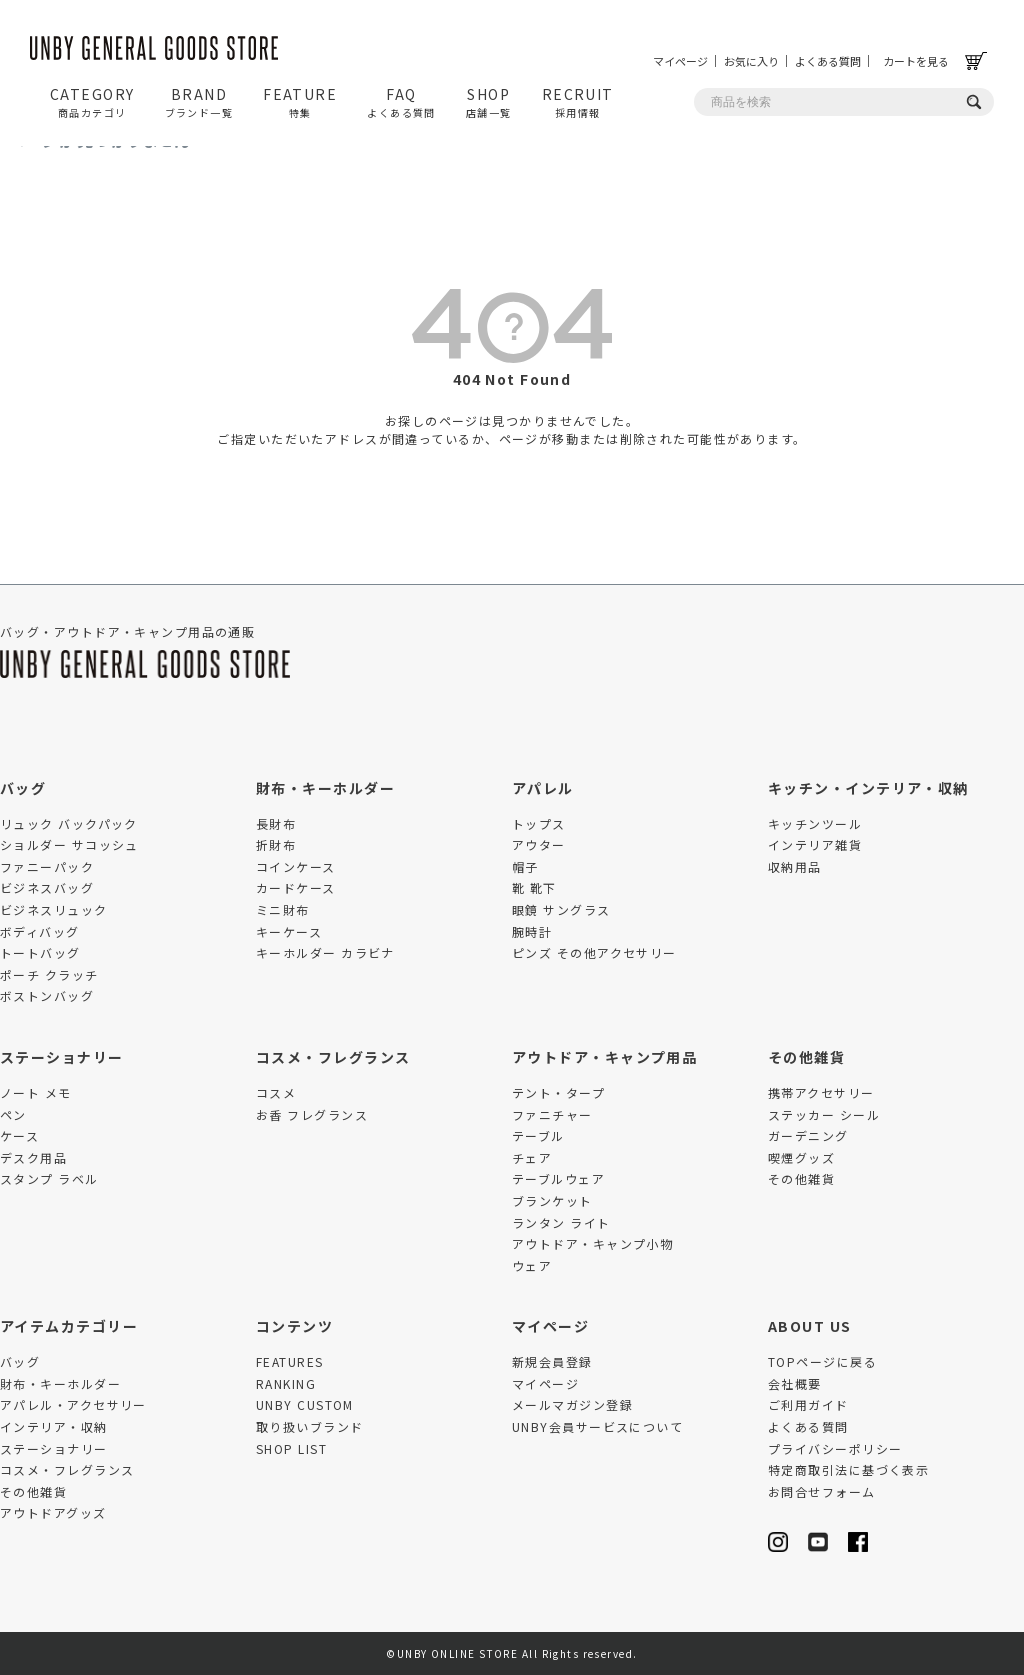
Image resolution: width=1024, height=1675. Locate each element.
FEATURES (290, 1361)
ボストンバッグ (47, 995)
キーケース (289, 931)
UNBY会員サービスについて (597, 1426)
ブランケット (552, 1200)
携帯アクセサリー (821, 1092)
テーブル (538, 1135)
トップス (539, 823)
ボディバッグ (40, 931)
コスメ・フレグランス (333, 1057)
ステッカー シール (824, 1114)
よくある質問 (828, 61)
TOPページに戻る (822, 1361)
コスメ (276, 1092)
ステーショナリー (62, 1057)
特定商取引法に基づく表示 (848, 1469)
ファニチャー (552, 1114)
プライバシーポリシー (835, 1448)
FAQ (401, 102)
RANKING (286, 1383)
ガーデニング (808, 1135)
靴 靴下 (534, 887)
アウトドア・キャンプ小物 (592, 1243)
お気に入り (751, 61)
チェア (532, 1157)
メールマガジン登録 (572, 1404)
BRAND (199, 102)
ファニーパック (47, 866)
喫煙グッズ (801, 1157)
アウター (539, 844)
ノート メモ (36, 1092)
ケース (19, 1135)
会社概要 (795, 1383)
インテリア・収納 (54, 1426)
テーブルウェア (558, 1178)
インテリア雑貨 (815, 844)
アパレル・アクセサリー (73, 1404)
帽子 (525, 866)
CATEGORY (92, 102)
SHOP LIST (291, 1448)
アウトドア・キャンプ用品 (604, 1057)
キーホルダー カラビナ (325, 952)
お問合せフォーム (822, 1491)
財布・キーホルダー (325, 788)
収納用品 (795, 866)
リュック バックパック (69, 823)
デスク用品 (33, 1157)
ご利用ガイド (808, 1404)
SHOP (489, 102)
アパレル (543, 788)
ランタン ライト (561, 1222)
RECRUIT (578, 102)
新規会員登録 (552, 1361)
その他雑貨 (806, 1057)
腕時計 (532, 931)
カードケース (296, 887)
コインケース (296, 866)
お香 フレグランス (312, 1114)
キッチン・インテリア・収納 (868, 788)
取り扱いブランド (310, 1426)
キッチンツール (815, 823)
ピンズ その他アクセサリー (594, 952)
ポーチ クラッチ (49, 974)
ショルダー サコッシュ (69, 844)
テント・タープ (558, 1092)
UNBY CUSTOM (305, 1404)
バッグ (23, 788)
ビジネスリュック (54, 909)
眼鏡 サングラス (561, 909)
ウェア (532, 1265)
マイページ (680, 61)
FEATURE (300, 102)
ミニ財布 (283, 909)
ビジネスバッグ (47, 887)
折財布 (276, 844)
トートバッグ (40, 952)
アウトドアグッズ (53, 1512)
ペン (13, 1114)
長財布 (276, 823)
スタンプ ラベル (49, 1178)
